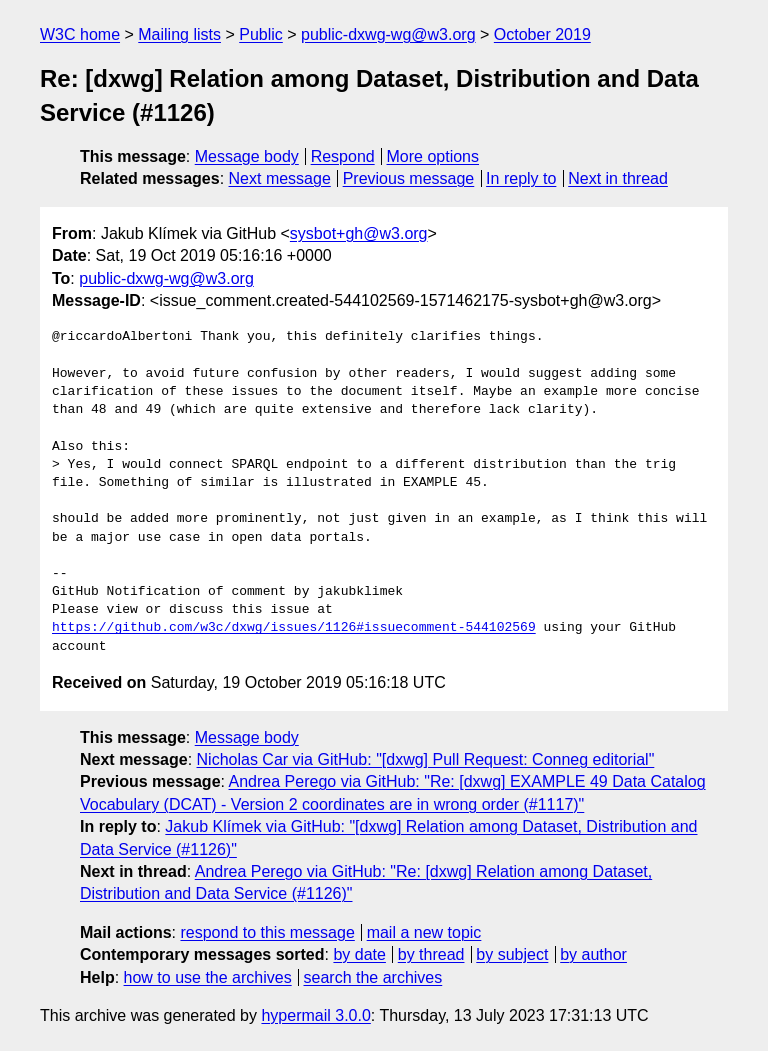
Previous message (409, 178)
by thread (431, 954)
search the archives (373, 977)
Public (261, 34)
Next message (280, 178)
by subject (512, 954)
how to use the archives (208, 977)
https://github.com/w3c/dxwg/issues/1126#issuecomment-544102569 (294, 628)
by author (593, 954)
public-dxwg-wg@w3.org (388, 34)
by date (359, 954)
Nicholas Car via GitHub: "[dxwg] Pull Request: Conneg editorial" (426, 759)
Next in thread (618, 178)
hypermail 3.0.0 (315, 1015)
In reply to (521, 178)
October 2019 (542, 34)
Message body (247, 156)
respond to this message (267, 932)
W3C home (80, 34)
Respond (343, 156)
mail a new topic (424, 932)
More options (433, 156)
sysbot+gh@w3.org (359, 233)
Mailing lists (179, 34)
